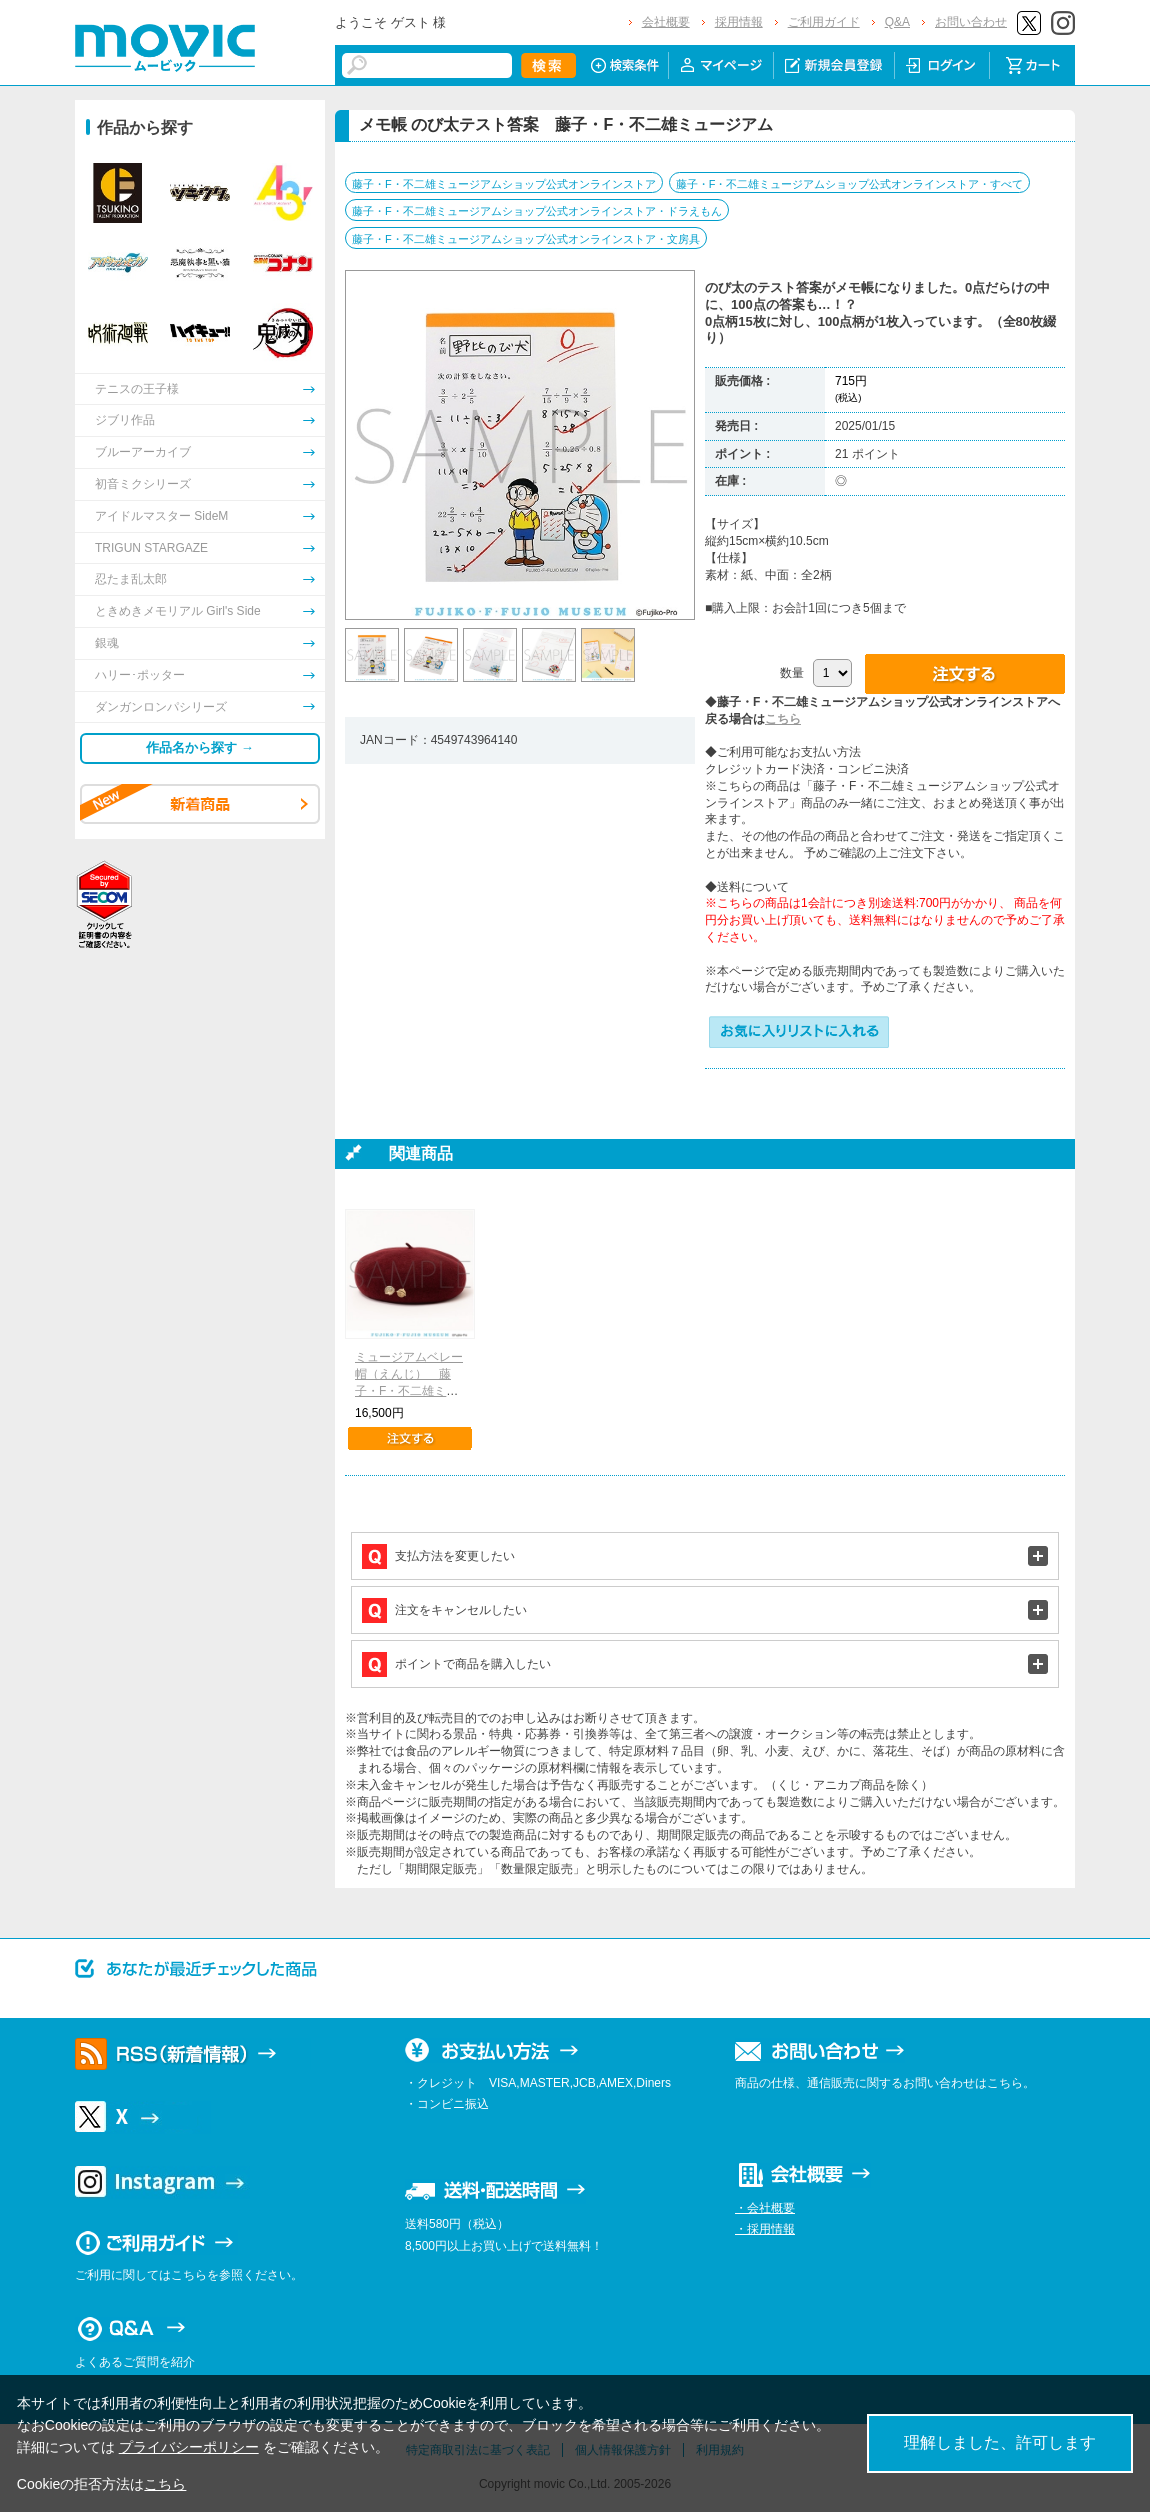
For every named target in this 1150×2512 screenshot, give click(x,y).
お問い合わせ (971, 22)
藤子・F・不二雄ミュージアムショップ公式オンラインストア (504, 184)
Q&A (897, 22)
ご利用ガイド (824, 22)
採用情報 (739, 22)
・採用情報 (765, 2229)
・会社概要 (765, 2208)
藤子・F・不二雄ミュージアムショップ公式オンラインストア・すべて (850, 184)
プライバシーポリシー (189, 2447)
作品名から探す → (200, 747)
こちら (783, 719)
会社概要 (666, 22)
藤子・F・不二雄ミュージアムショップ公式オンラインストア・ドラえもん (537, 211)
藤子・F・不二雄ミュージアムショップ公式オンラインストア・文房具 (526, 239)
